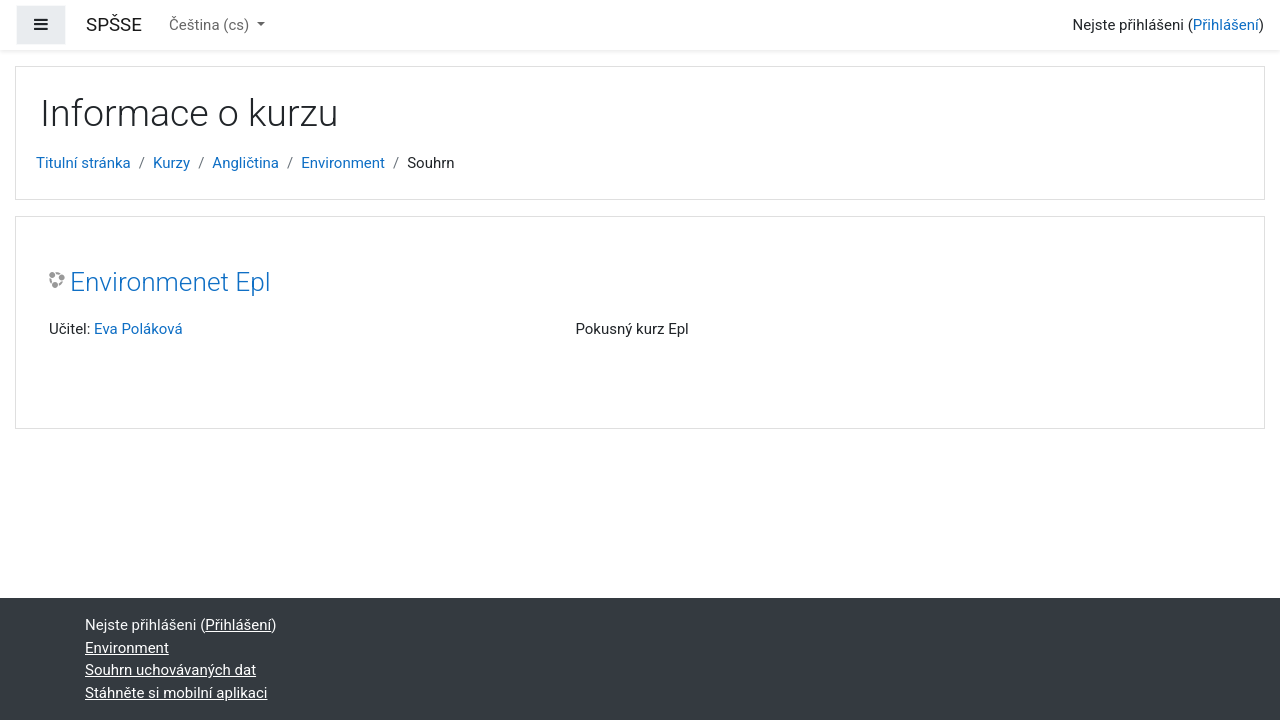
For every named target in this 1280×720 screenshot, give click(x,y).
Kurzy (171, 163)
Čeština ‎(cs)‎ (211, 25)
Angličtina (245, 163)
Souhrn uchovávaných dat (170, 670)
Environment (343, 163)
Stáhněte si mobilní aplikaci (176, 693)
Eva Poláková (138, 329)
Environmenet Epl (170, 282)
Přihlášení (1226, 25)
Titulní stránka (83, 163)
